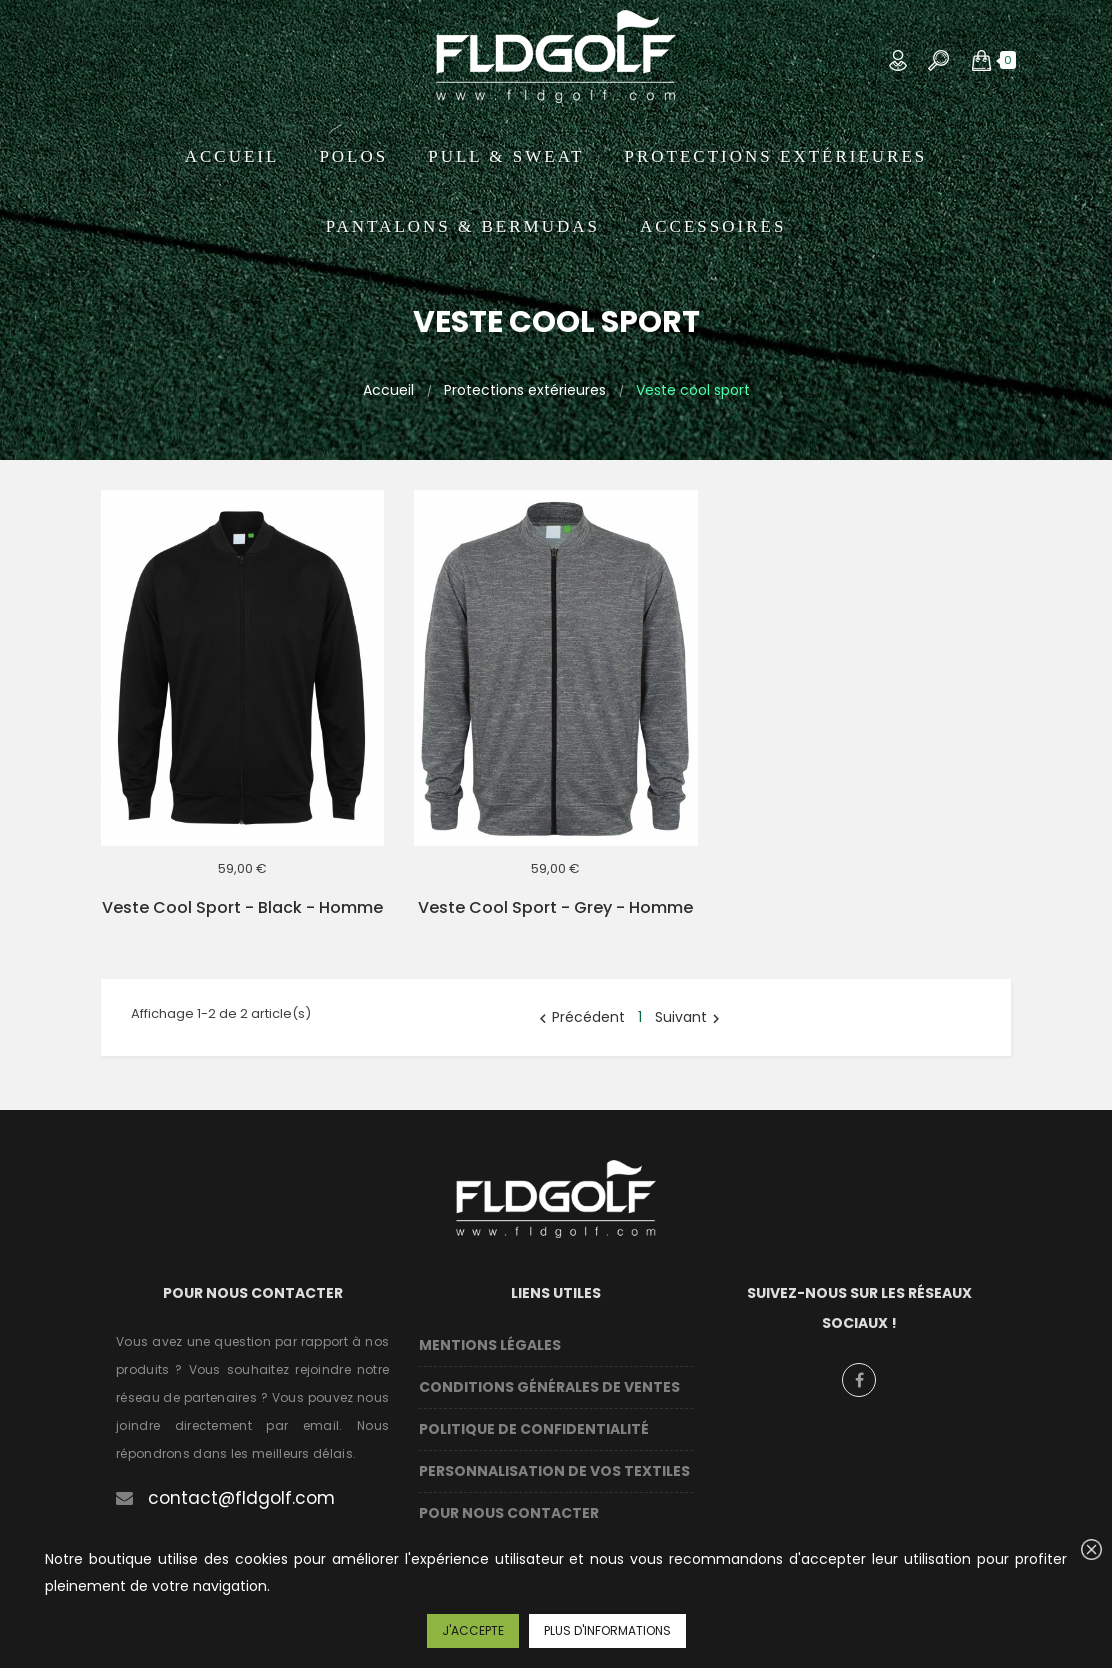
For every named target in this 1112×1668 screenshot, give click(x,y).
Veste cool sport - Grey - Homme (555, 908)
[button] (981, 60)
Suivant (690, 1017)
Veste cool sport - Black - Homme (242, 908)
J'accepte (473, 1630)
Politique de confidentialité (534, 1429)
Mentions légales (490, 1345)
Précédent (579, 1017)
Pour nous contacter (509, 1513)
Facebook (859, 1380)
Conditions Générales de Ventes (549, 1387)
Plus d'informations (607, 1630)
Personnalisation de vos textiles (554, 1471)
